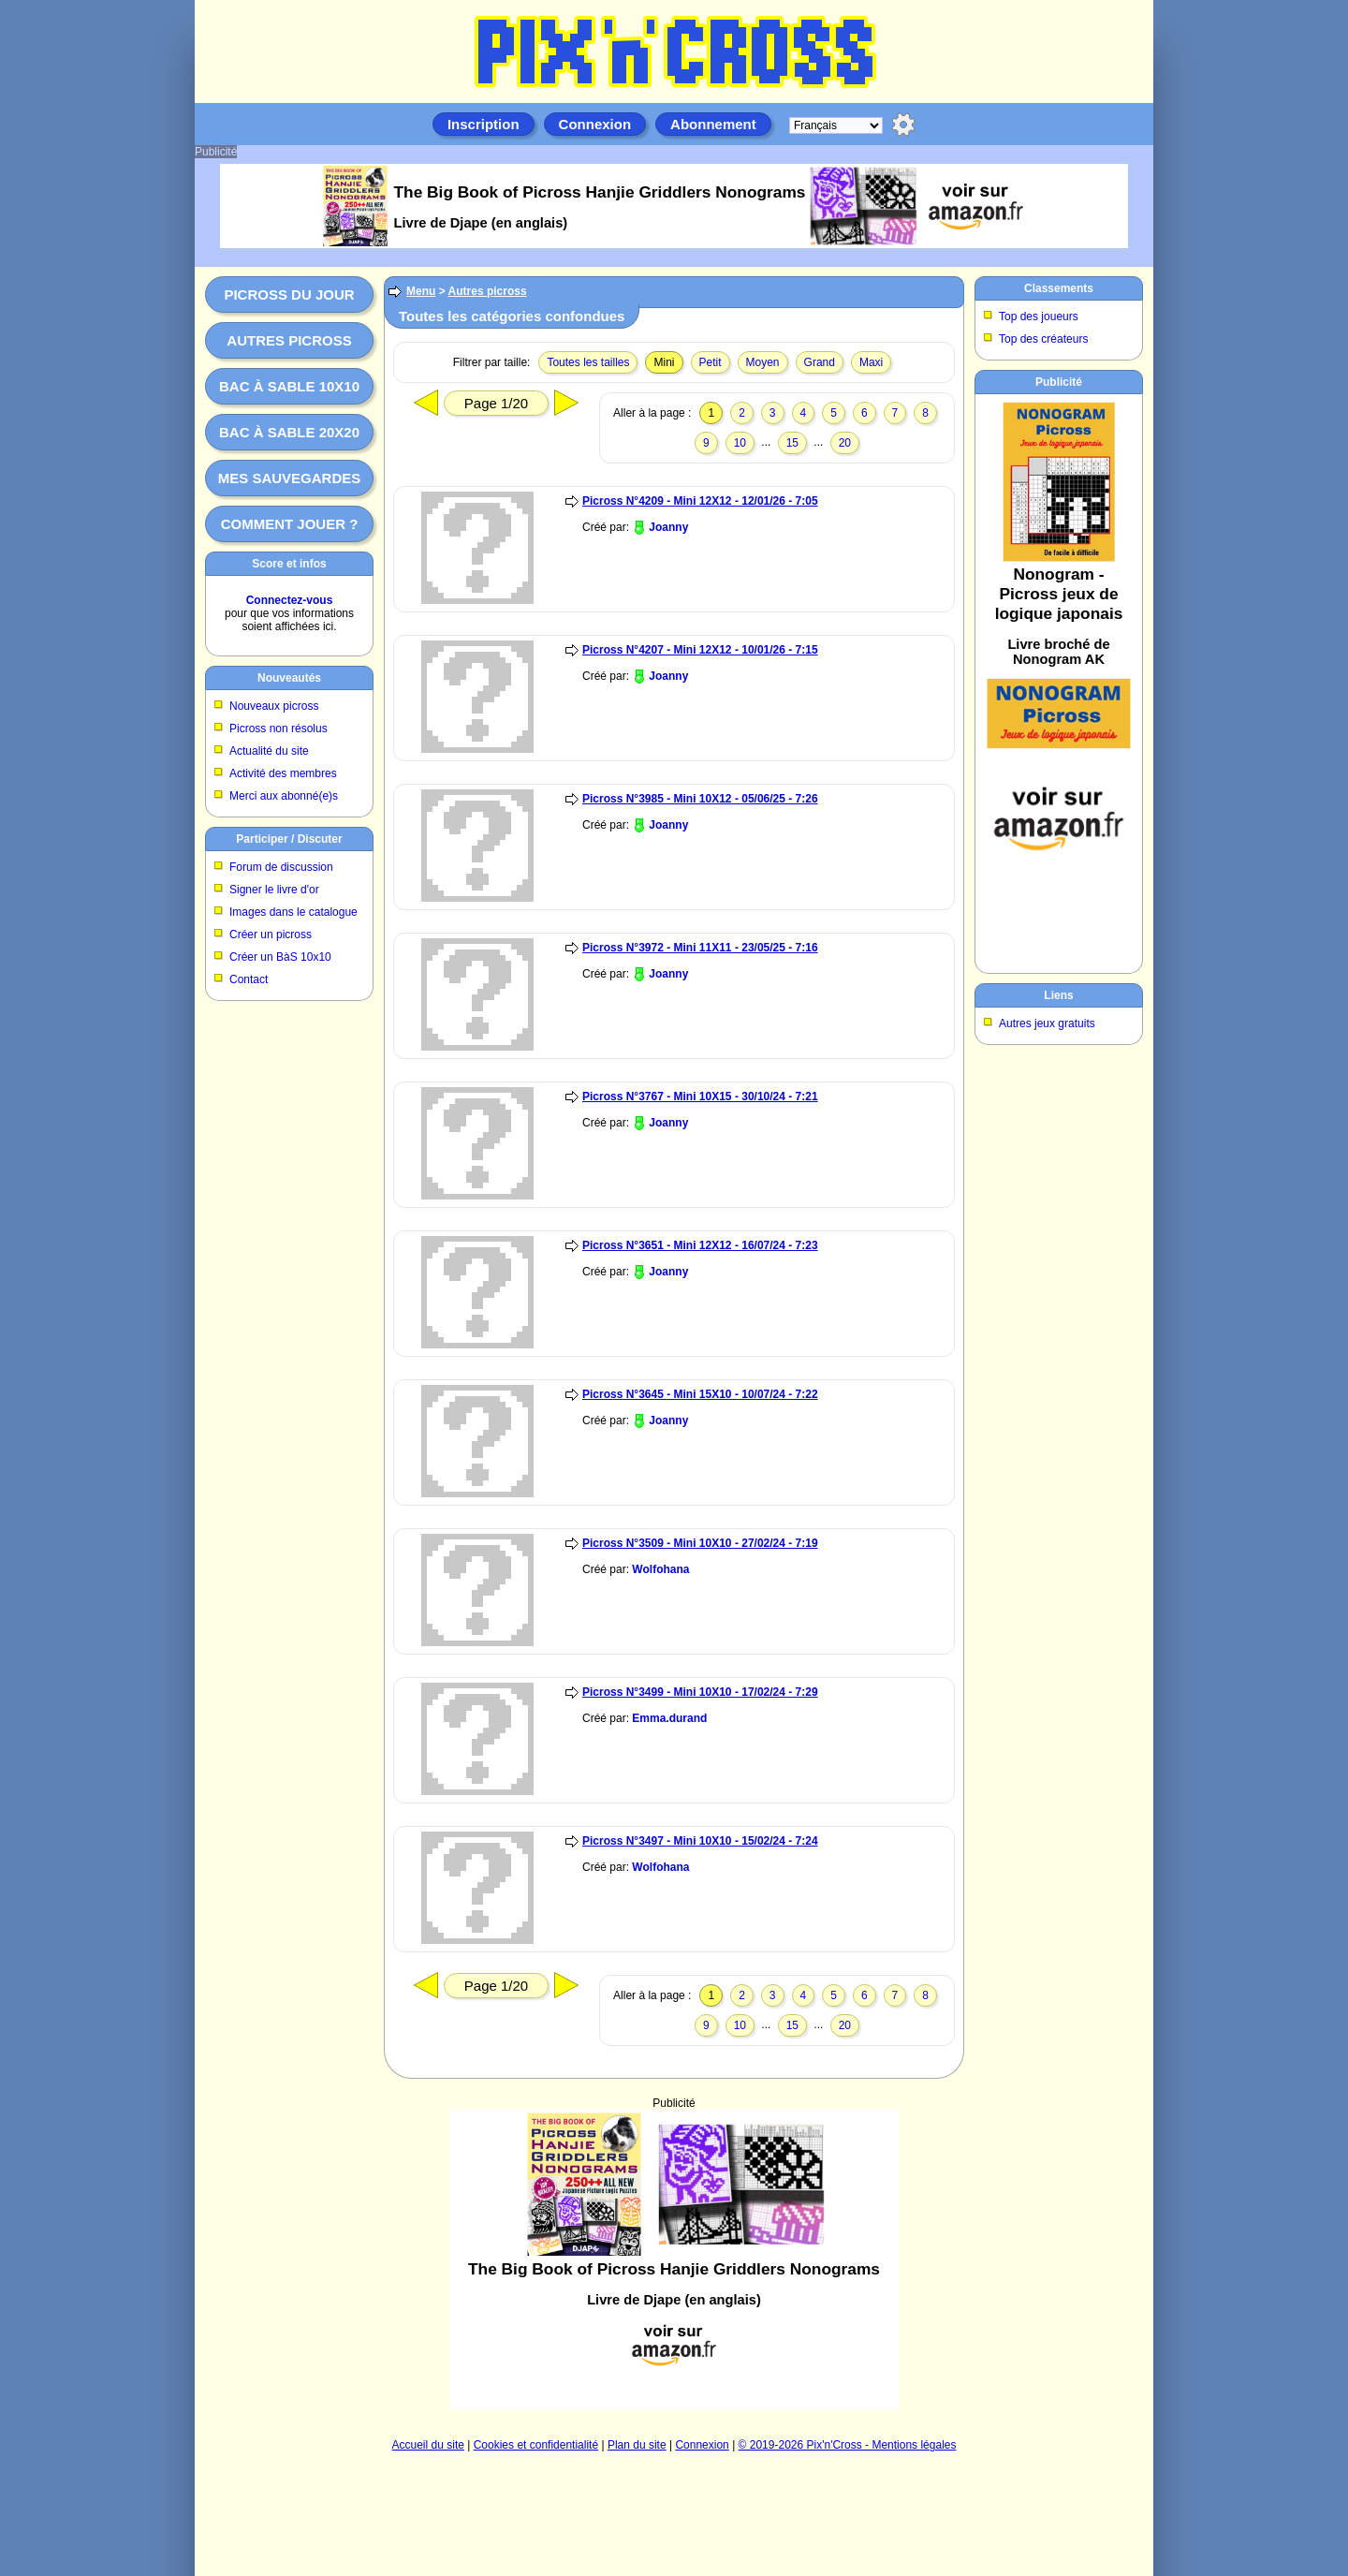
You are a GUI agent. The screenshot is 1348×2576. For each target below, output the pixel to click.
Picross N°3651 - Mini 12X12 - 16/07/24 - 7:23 (700, 1245)
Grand (819, 362)
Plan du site (637, 2444)
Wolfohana (660, 1569)
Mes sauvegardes (289, 478)
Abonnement (713, 124)
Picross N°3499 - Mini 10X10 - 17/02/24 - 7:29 (700, 1692)
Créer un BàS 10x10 (280, 957)
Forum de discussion (281, 867)
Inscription (483, 124)
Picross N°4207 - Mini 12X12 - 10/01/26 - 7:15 (700, 649)
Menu (420, 291)
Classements (1058, 288)
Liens (1058, 995)
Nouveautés (289, 677)
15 (792, 442)
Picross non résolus (278, 728)
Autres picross (289, 340)
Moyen (763, 362)
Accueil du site (428, 2444)
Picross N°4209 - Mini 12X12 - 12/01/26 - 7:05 (700, 501)
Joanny (668, 527)
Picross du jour (289, 294)
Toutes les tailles (588, 362)
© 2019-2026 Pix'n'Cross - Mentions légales (848, 2444)
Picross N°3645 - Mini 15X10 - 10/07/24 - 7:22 (700, 1394)
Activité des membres (283, 773)
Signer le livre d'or (274, 889)
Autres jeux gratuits (1047, 1023)
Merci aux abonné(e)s (283, 795)
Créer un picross (270, 934)
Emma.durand (669, 1718)
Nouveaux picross (273, 706)
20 (845, 442)
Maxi (871, 362)
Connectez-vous (289, 600)
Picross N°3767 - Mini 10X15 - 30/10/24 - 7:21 (700, 1096)
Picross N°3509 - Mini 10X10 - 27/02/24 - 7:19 (700, 1543)
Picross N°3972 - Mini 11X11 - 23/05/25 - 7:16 (700, 947)
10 (740, 442)
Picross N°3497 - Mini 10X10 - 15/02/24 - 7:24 (700, 1840)
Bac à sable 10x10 (289, 386)
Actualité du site (269, 751)
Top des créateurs (1043, 339)
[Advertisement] (674, 2259)
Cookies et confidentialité (536, 2444)
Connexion (595, 124)
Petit (710, 362)
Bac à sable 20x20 (289, 432)
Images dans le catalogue (293, 912)
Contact (248, 979)
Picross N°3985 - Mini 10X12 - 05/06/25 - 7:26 (700, 798)
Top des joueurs (1038, 316)
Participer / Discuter (289, 839)
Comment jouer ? (290, 524)
